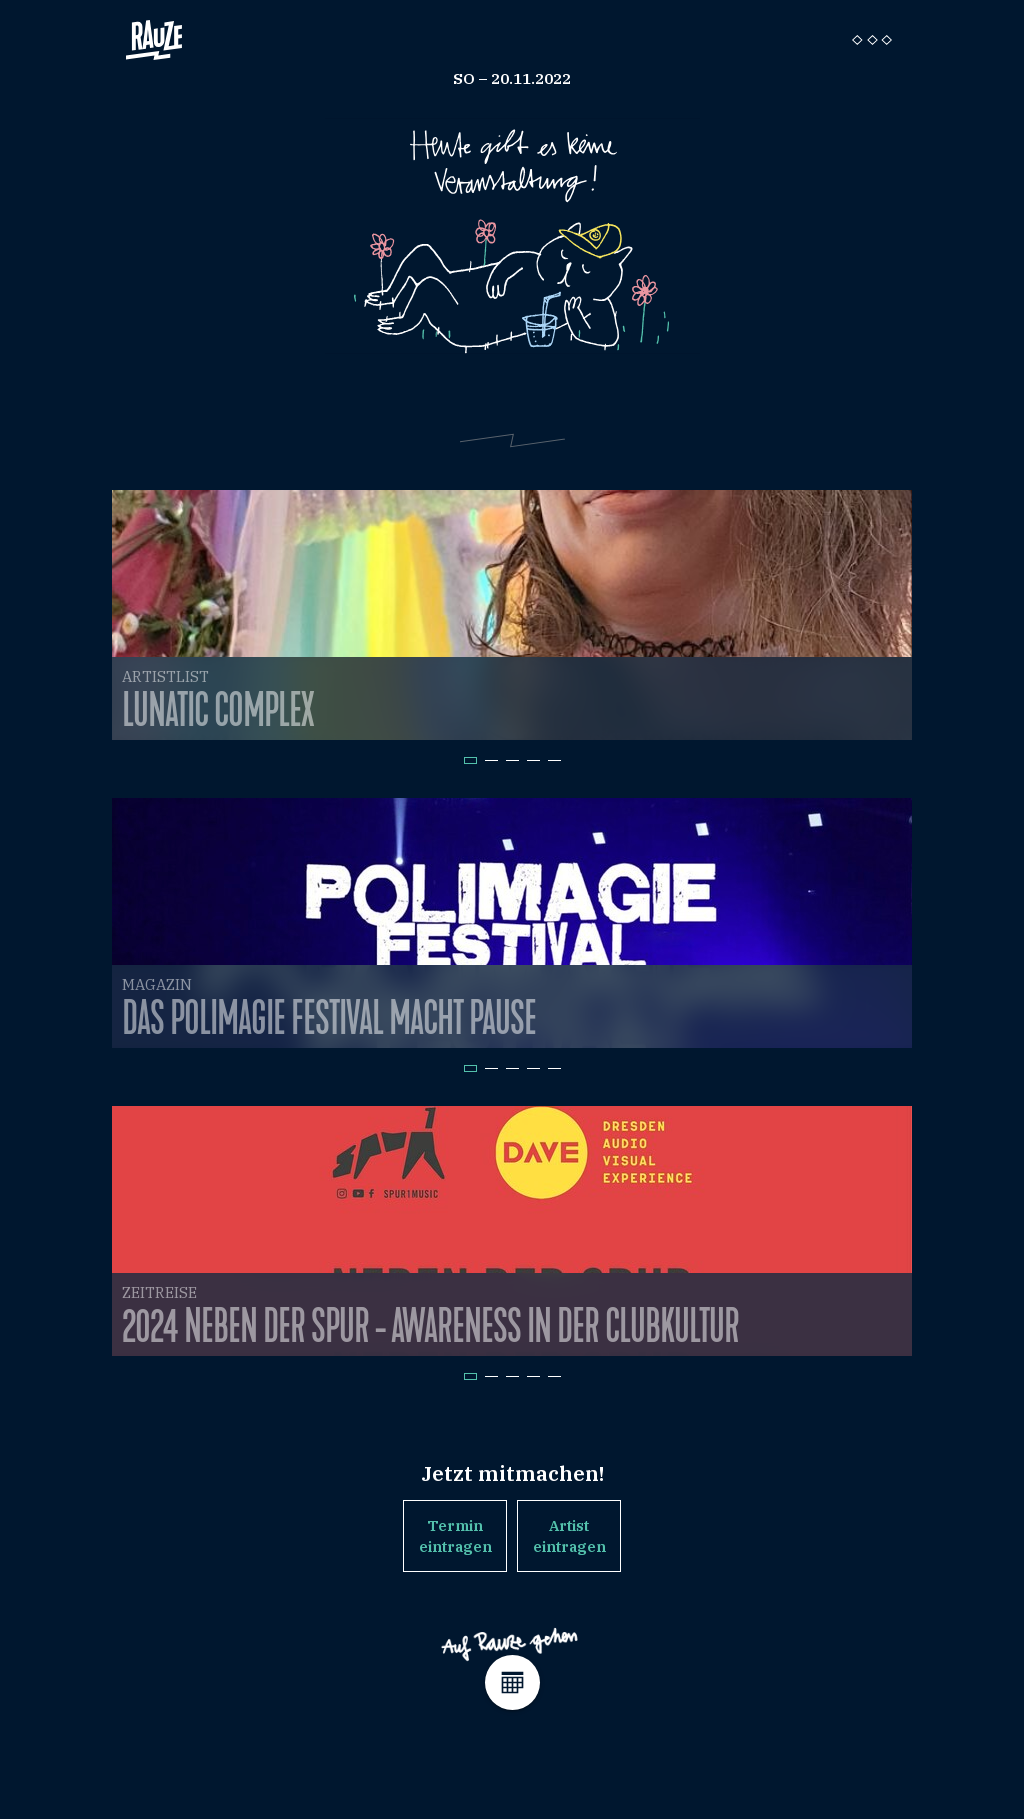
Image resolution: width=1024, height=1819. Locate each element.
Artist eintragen (569, 1536)
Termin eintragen (455, 1536)
